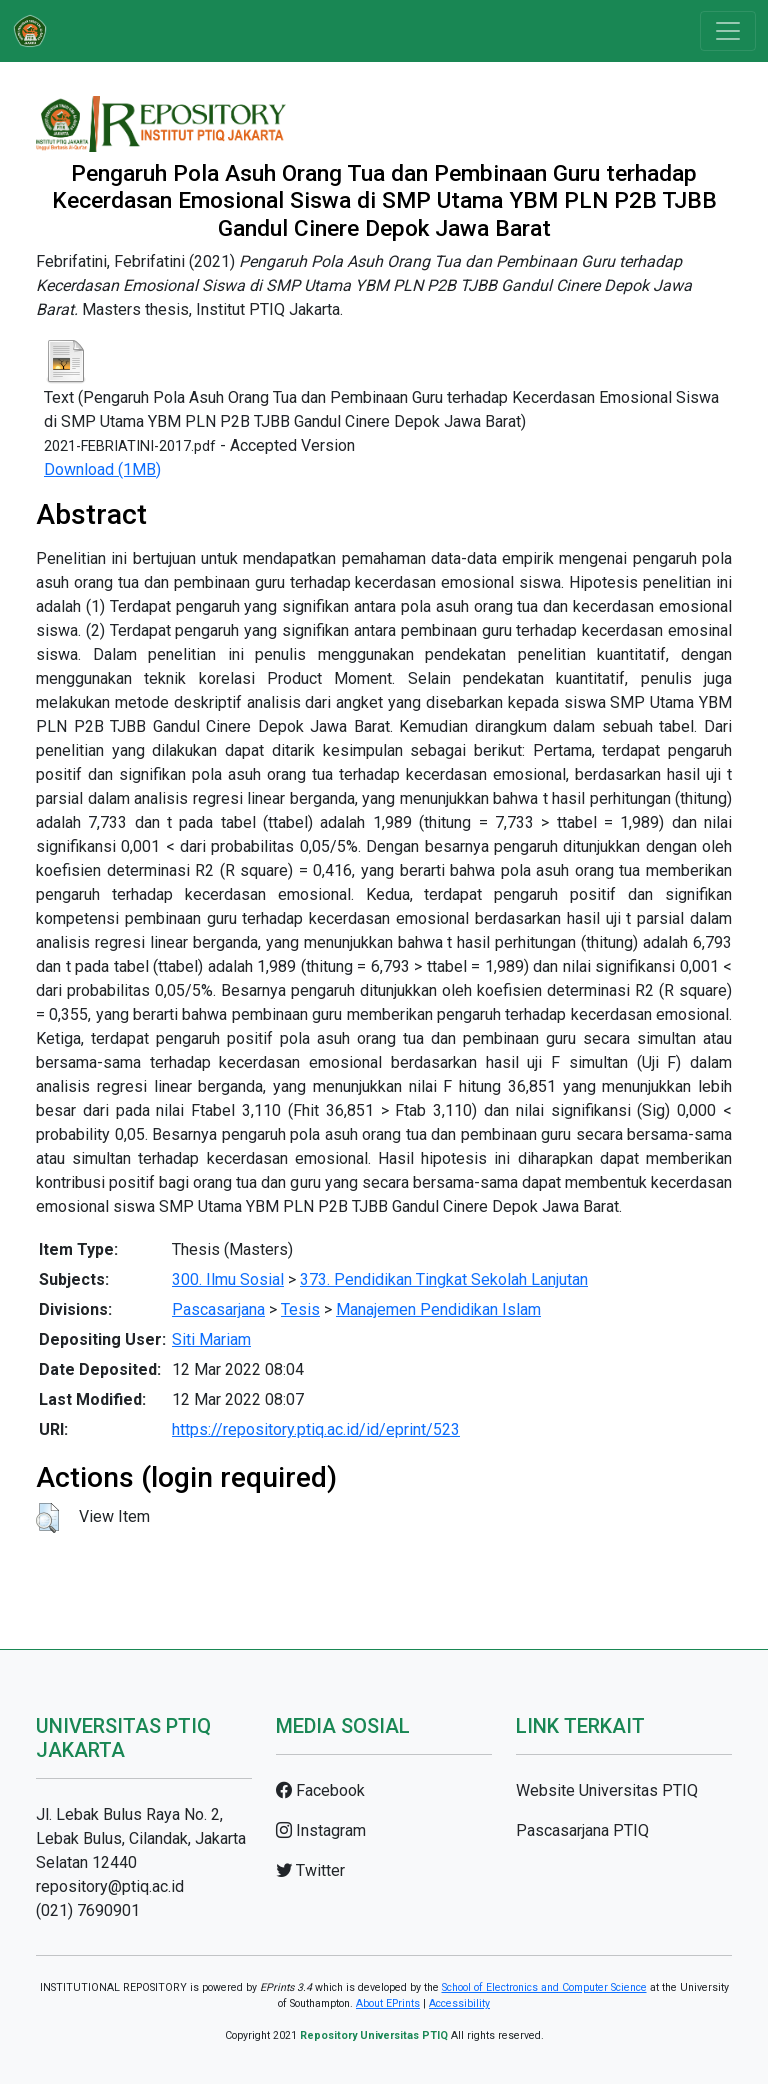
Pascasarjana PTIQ (582, 1830)
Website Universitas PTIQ (607, 1790)
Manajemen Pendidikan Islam (438, 1309)
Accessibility (459, 2003)
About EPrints (388, 2003)
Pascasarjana (218, 1309)
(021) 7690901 (88, 1910)
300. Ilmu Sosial (228, 1279)
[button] (47, 1518)
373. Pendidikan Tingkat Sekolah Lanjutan (444, 1279)
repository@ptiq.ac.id (110, 1886)
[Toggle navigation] (728, 31)
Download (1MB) (102, 469)
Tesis (300, 1309)
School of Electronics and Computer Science (544, 1987)
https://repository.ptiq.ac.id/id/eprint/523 (316, 1429)
